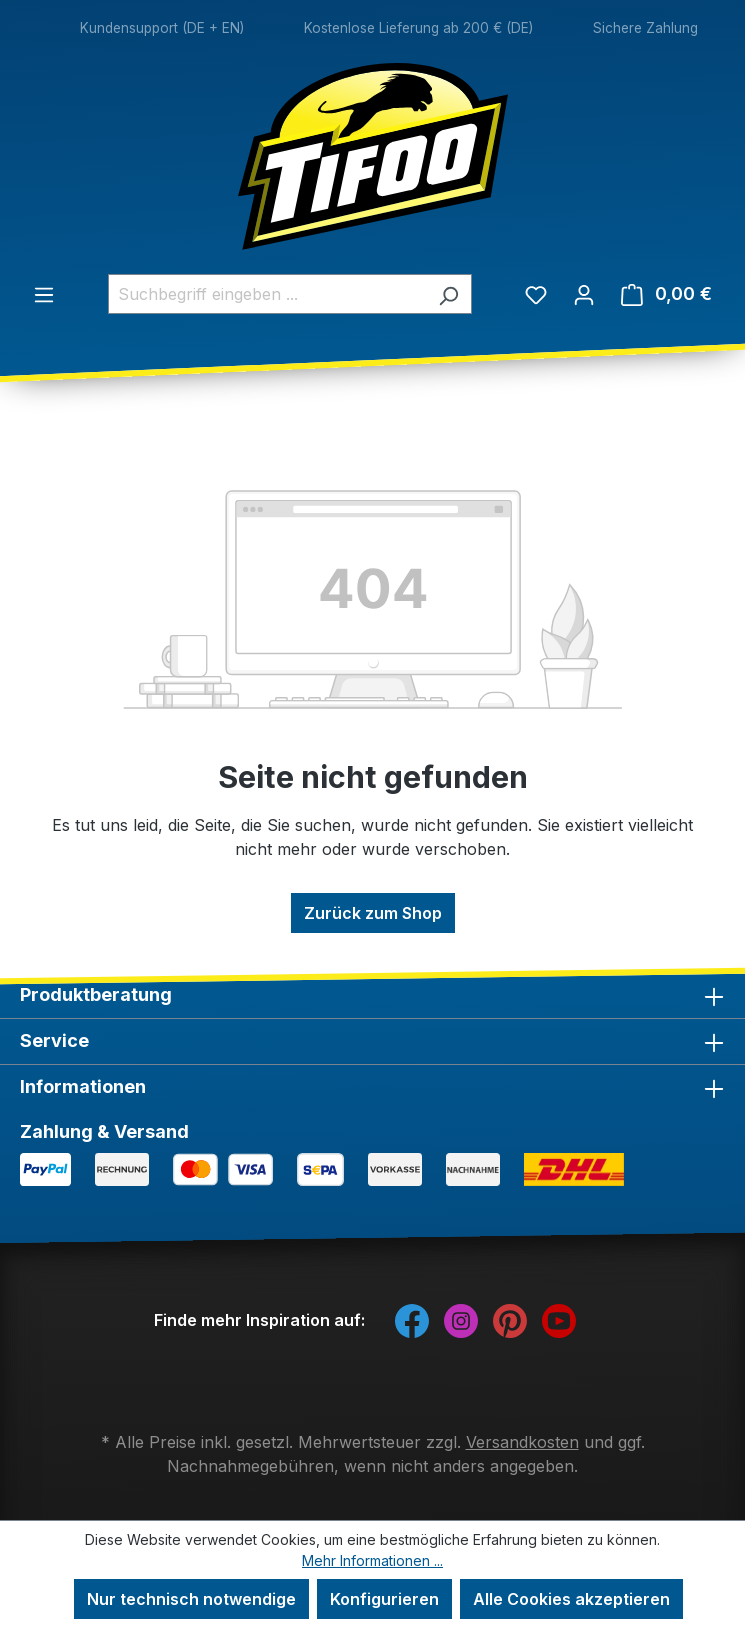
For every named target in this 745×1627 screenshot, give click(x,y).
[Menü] (44, 294)
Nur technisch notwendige (191, 1599)
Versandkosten (522, 1442)
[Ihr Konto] (584, 294)
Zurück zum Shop (373, 913)
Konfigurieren (384, 1599)
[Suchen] (448, 294)
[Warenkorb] (666, 294)
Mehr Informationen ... (372, 1560)
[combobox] (267, 294)
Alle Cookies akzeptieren (571, 1599)
